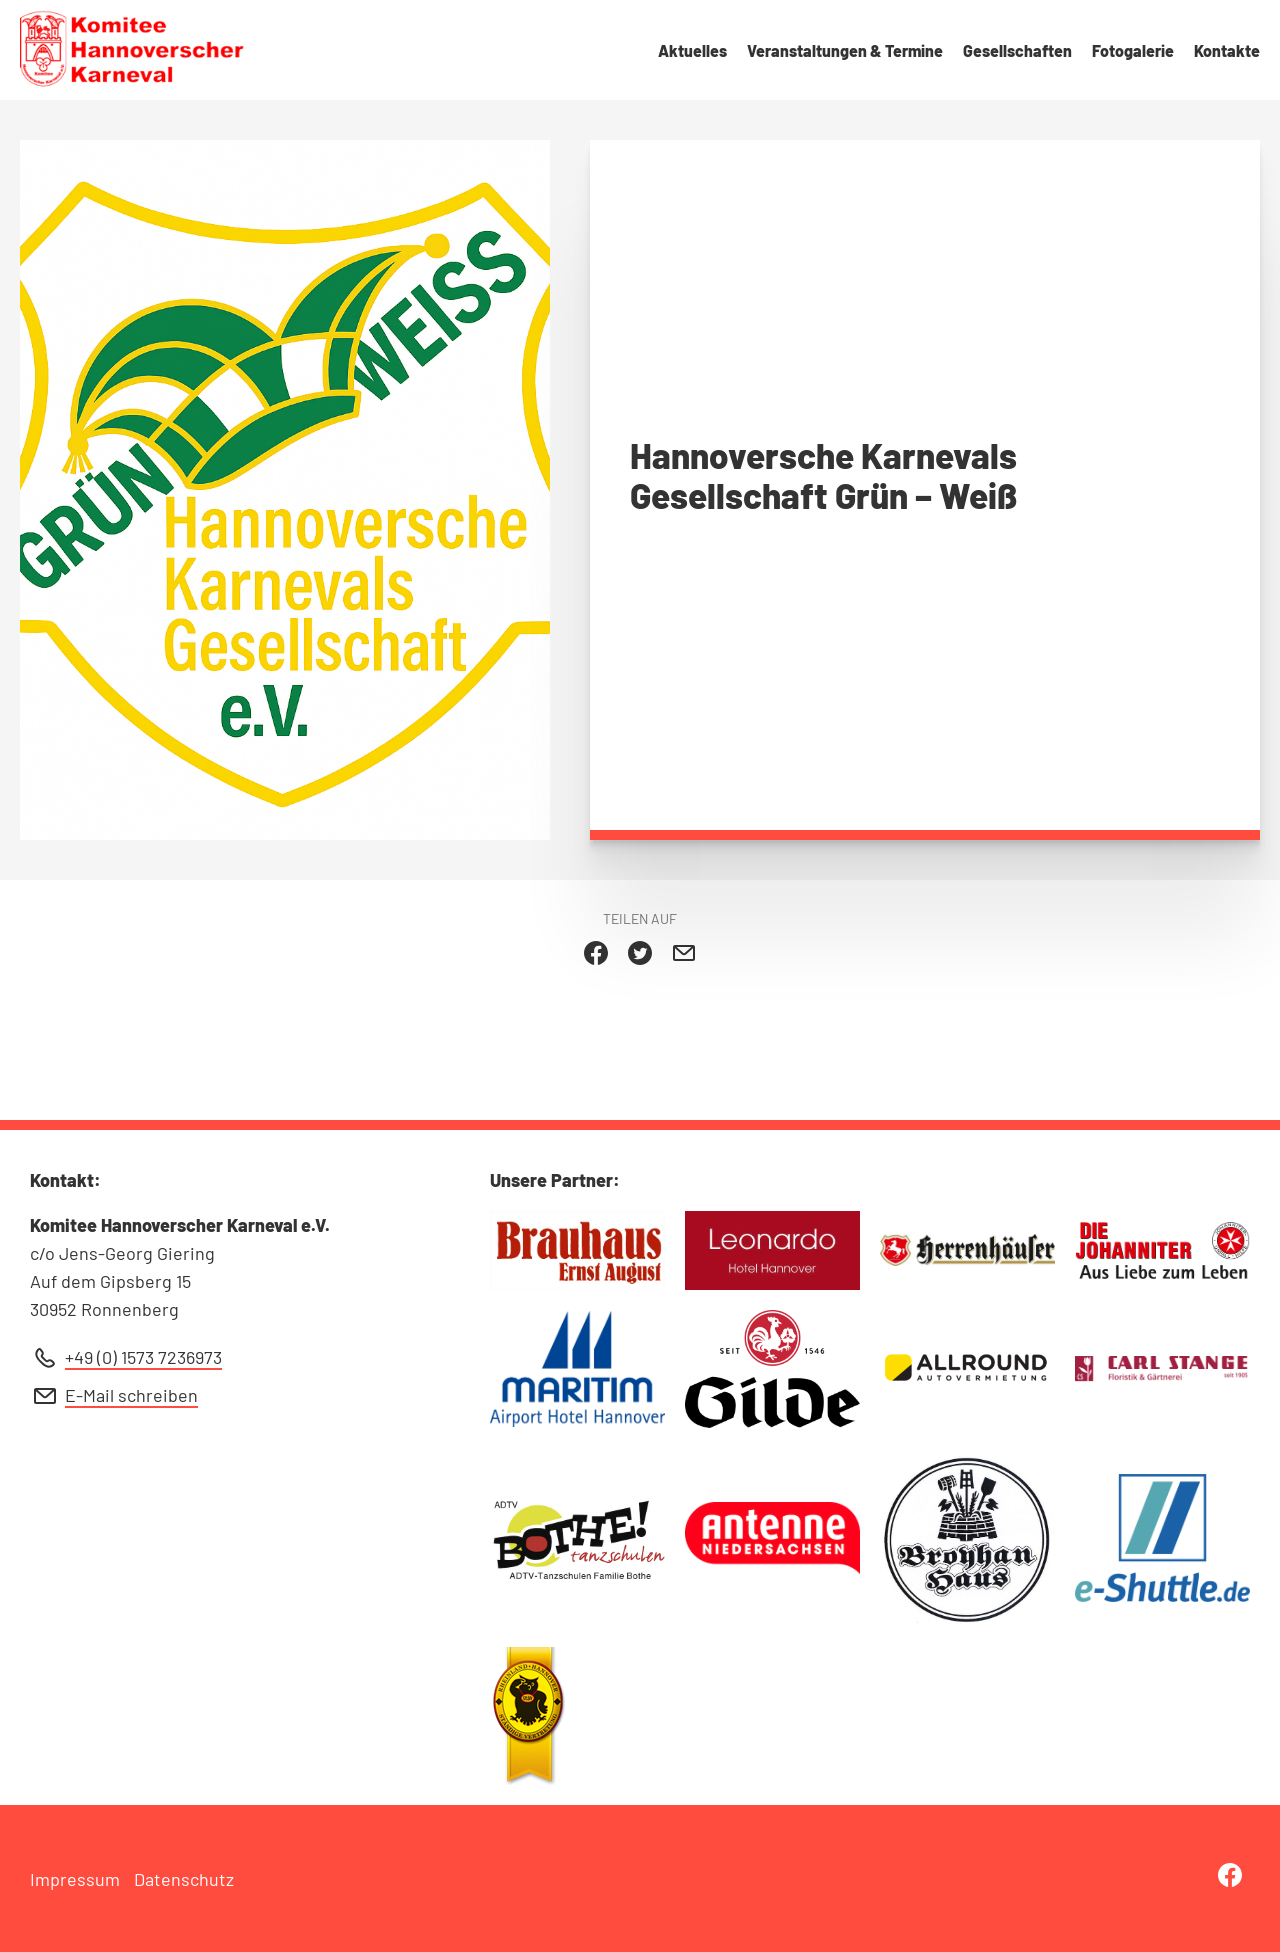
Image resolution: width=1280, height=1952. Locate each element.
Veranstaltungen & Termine (845, 50)
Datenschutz (184, 1879)
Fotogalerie (1133, 50)
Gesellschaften (1017, 50)
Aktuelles (692, 50)
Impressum (75, 1879)
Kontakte (1227, 50)
